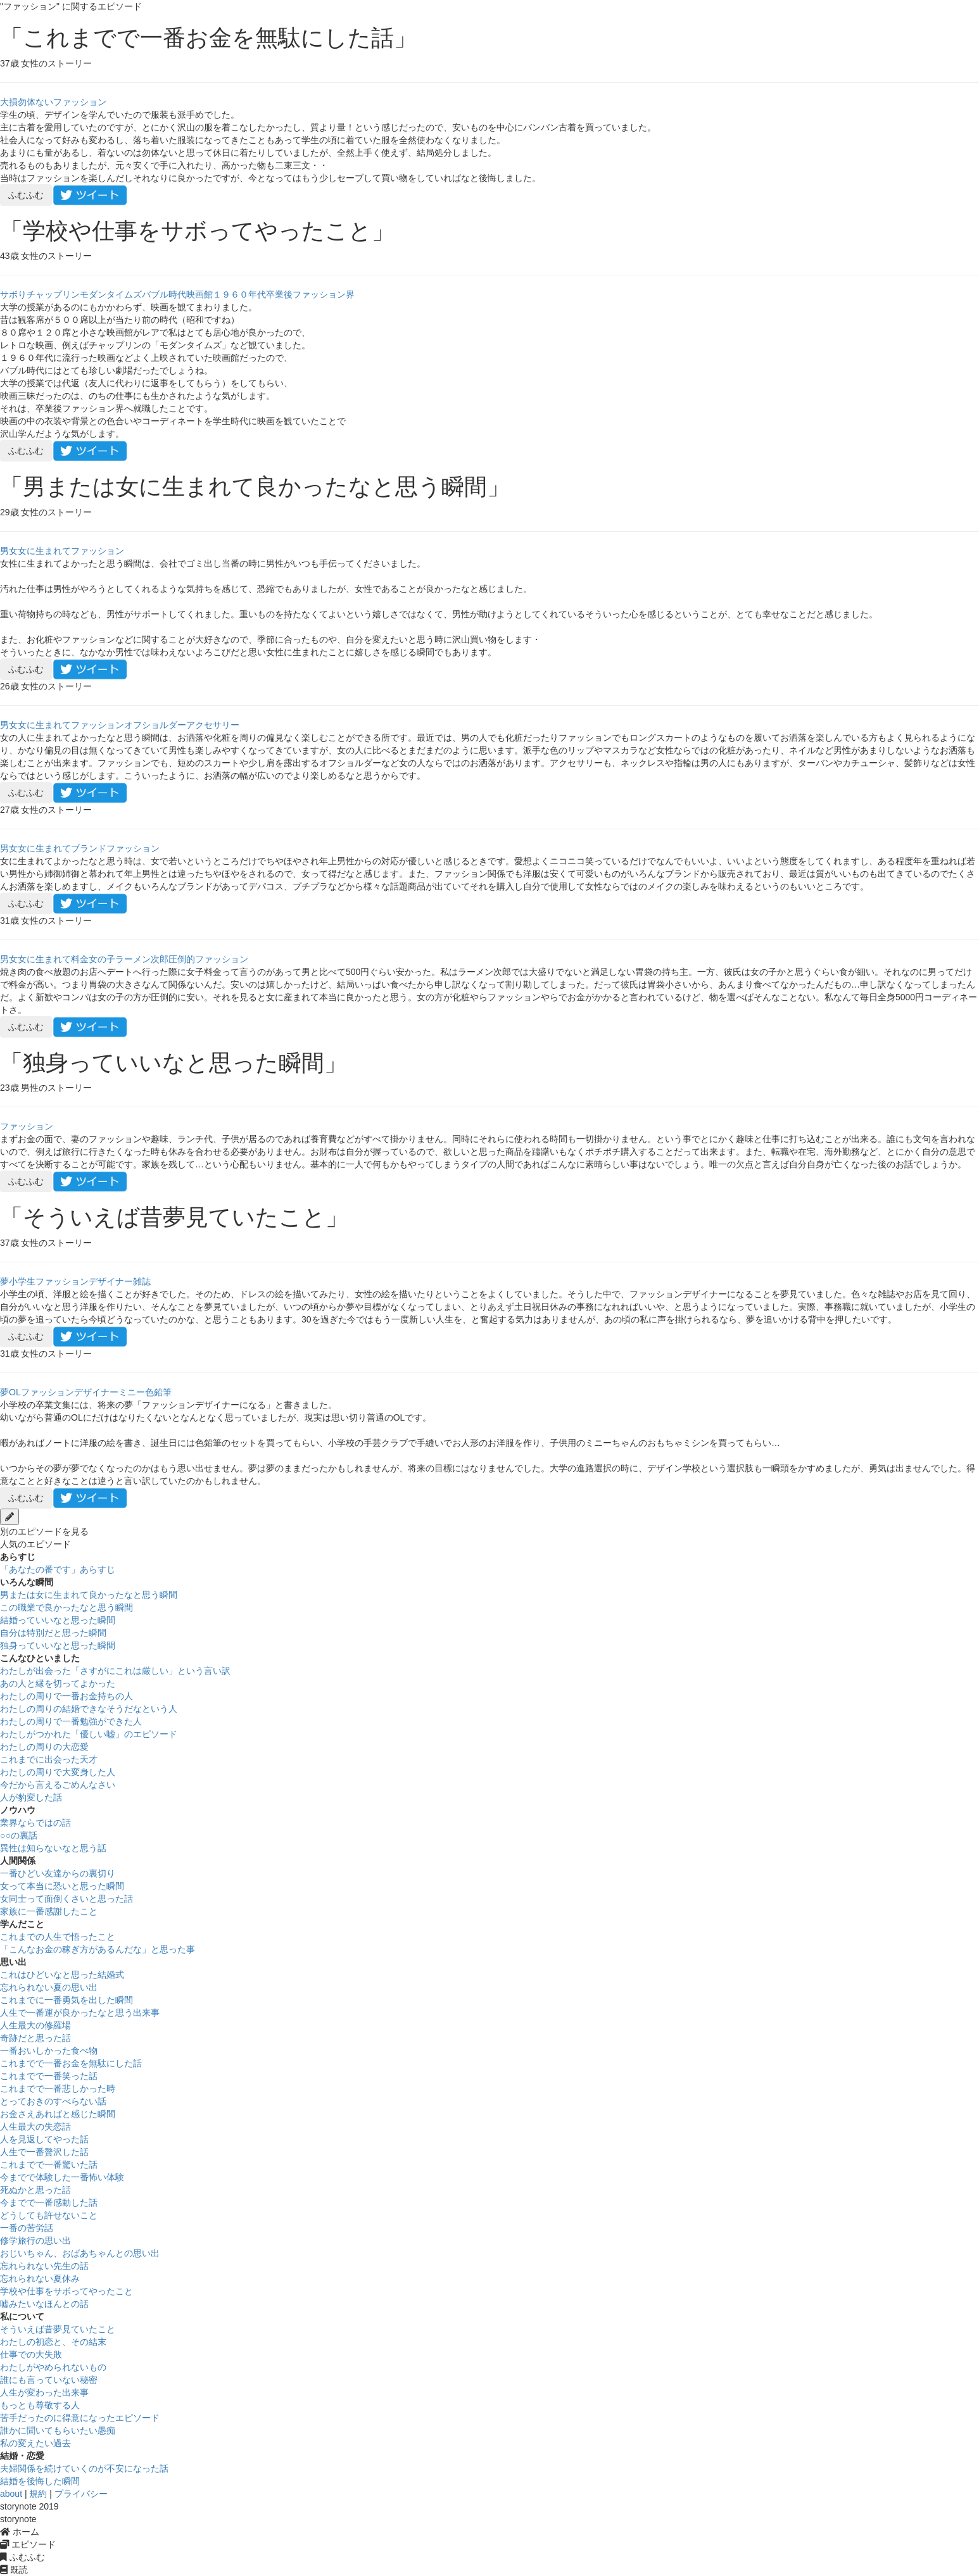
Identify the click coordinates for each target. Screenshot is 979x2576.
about (11, 2494)
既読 (14, 2570)
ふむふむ (26, 195)
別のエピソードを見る (44, 1531)
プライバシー (81, 2494)
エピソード (28, 2544)
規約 (38, 2494)
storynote (18, 2519)
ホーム (19, 2532)
